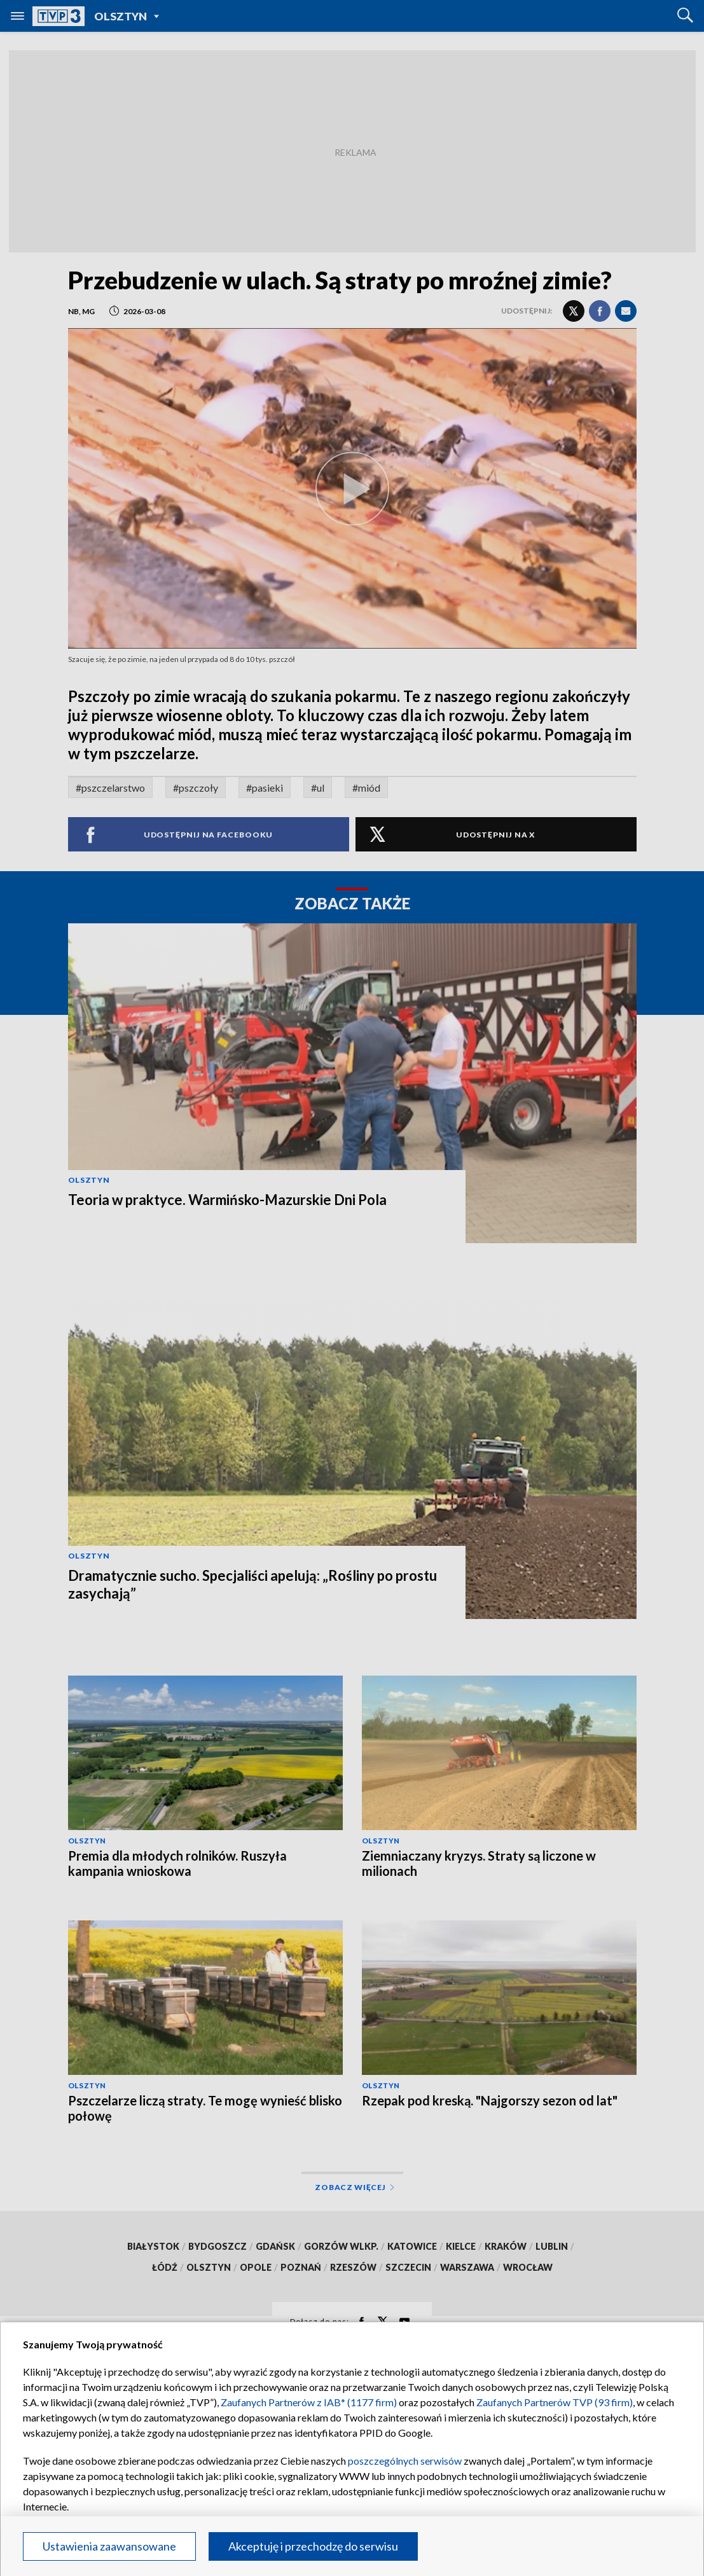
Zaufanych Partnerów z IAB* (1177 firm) (309, 2402)
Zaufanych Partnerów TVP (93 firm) (554, 2402)
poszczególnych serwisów (405, 2461)
